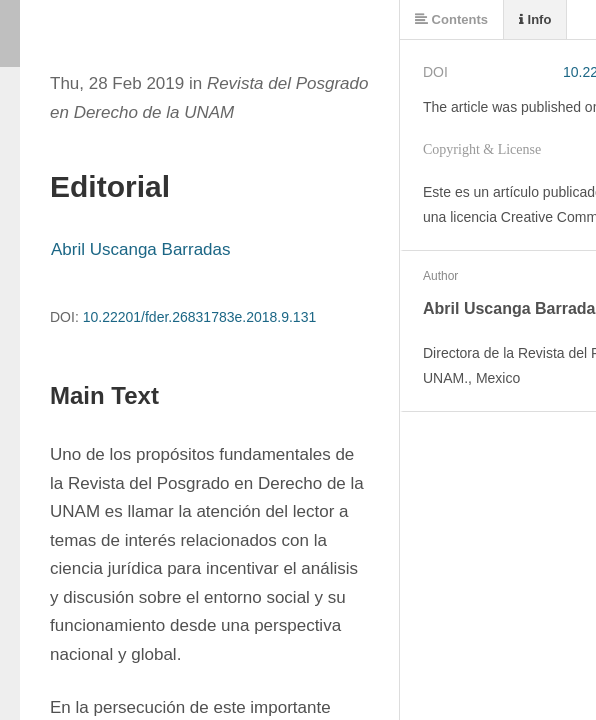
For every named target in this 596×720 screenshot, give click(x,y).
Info (535, 19)
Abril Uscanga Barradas (141, 249)
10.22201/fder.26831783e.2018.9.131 (200, 317)
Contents (451, 19)
